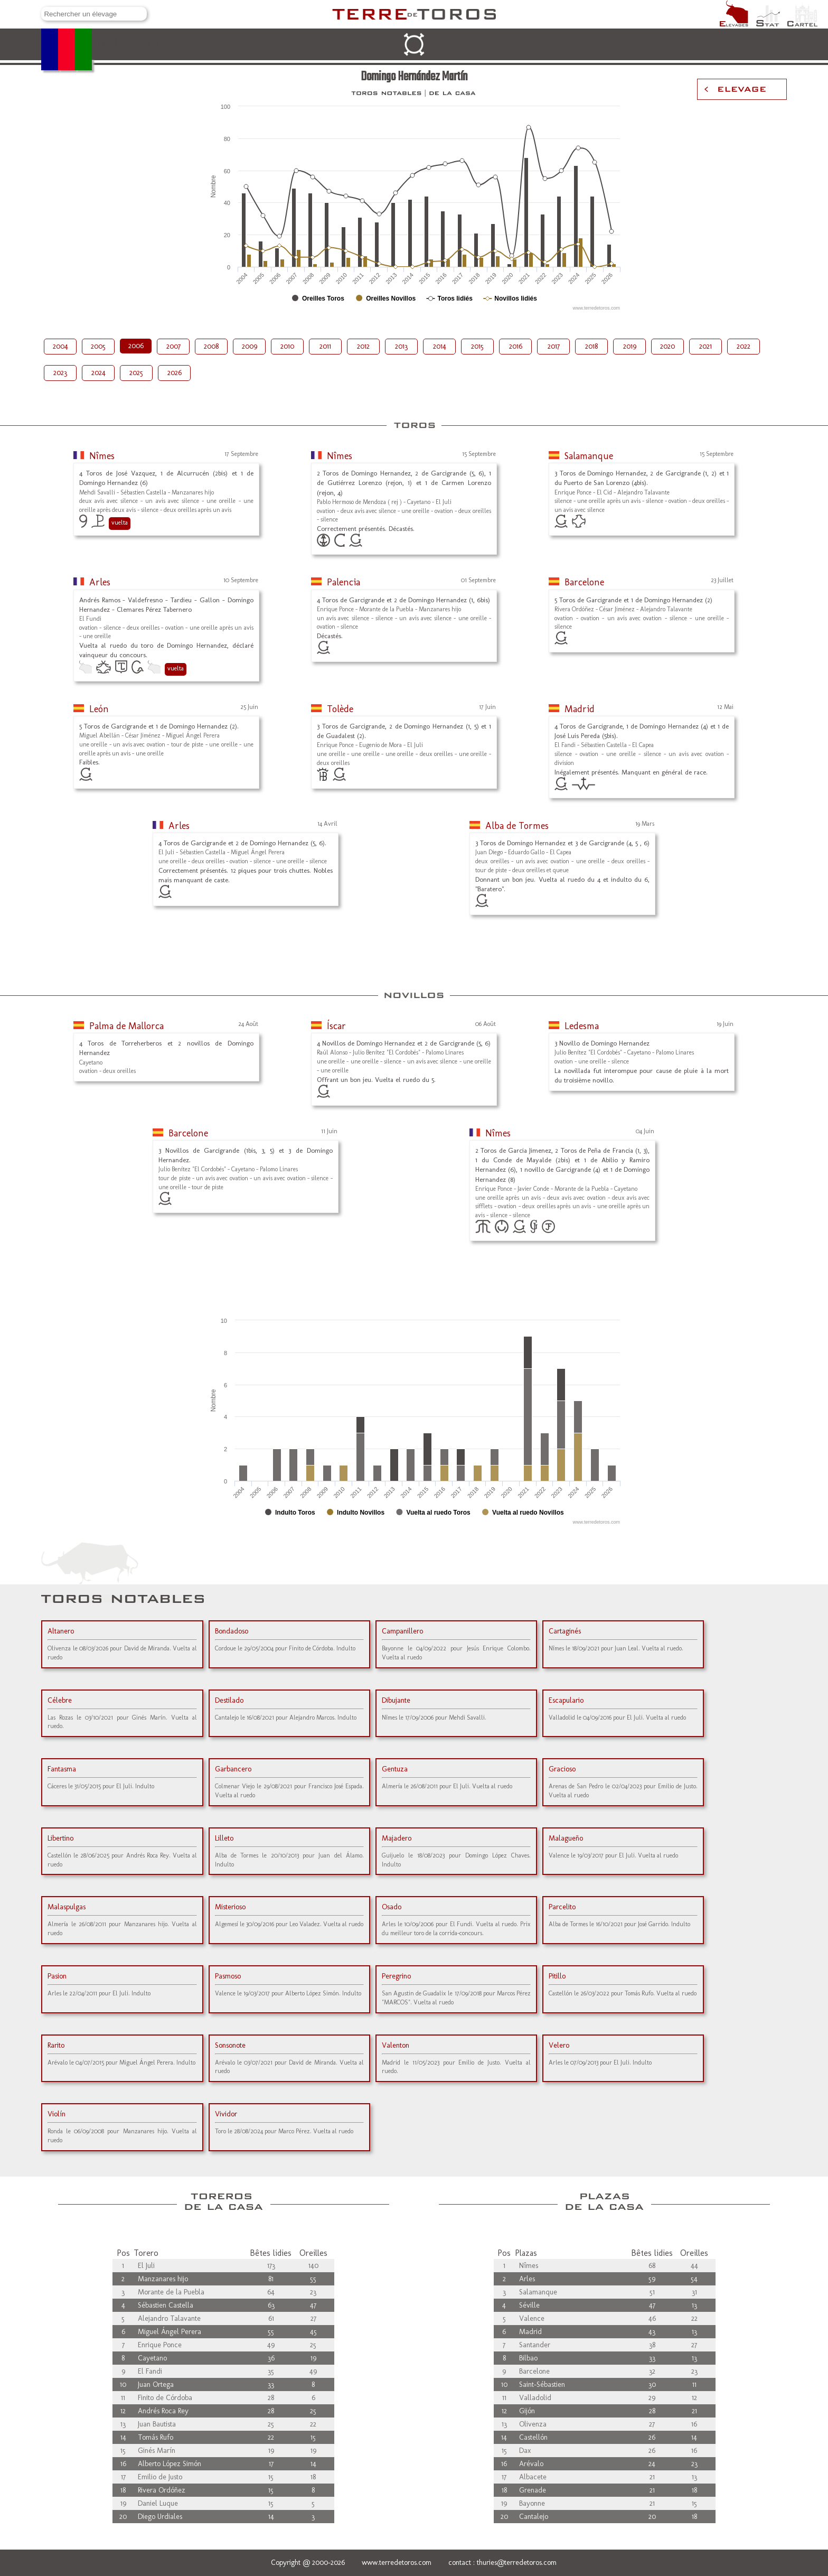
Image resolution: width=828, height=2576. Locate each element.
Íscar (336, 1026)
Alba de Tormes (517, 826)
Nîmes (102, 456)
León (99, 709)
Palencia (343, 582)
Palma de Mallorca (126, 1026)
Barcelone (584, 582)
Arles (99, 582)
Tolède (340, 709)
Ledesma (581, 1026)
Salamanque (588, 456)
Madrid (579, 709)
